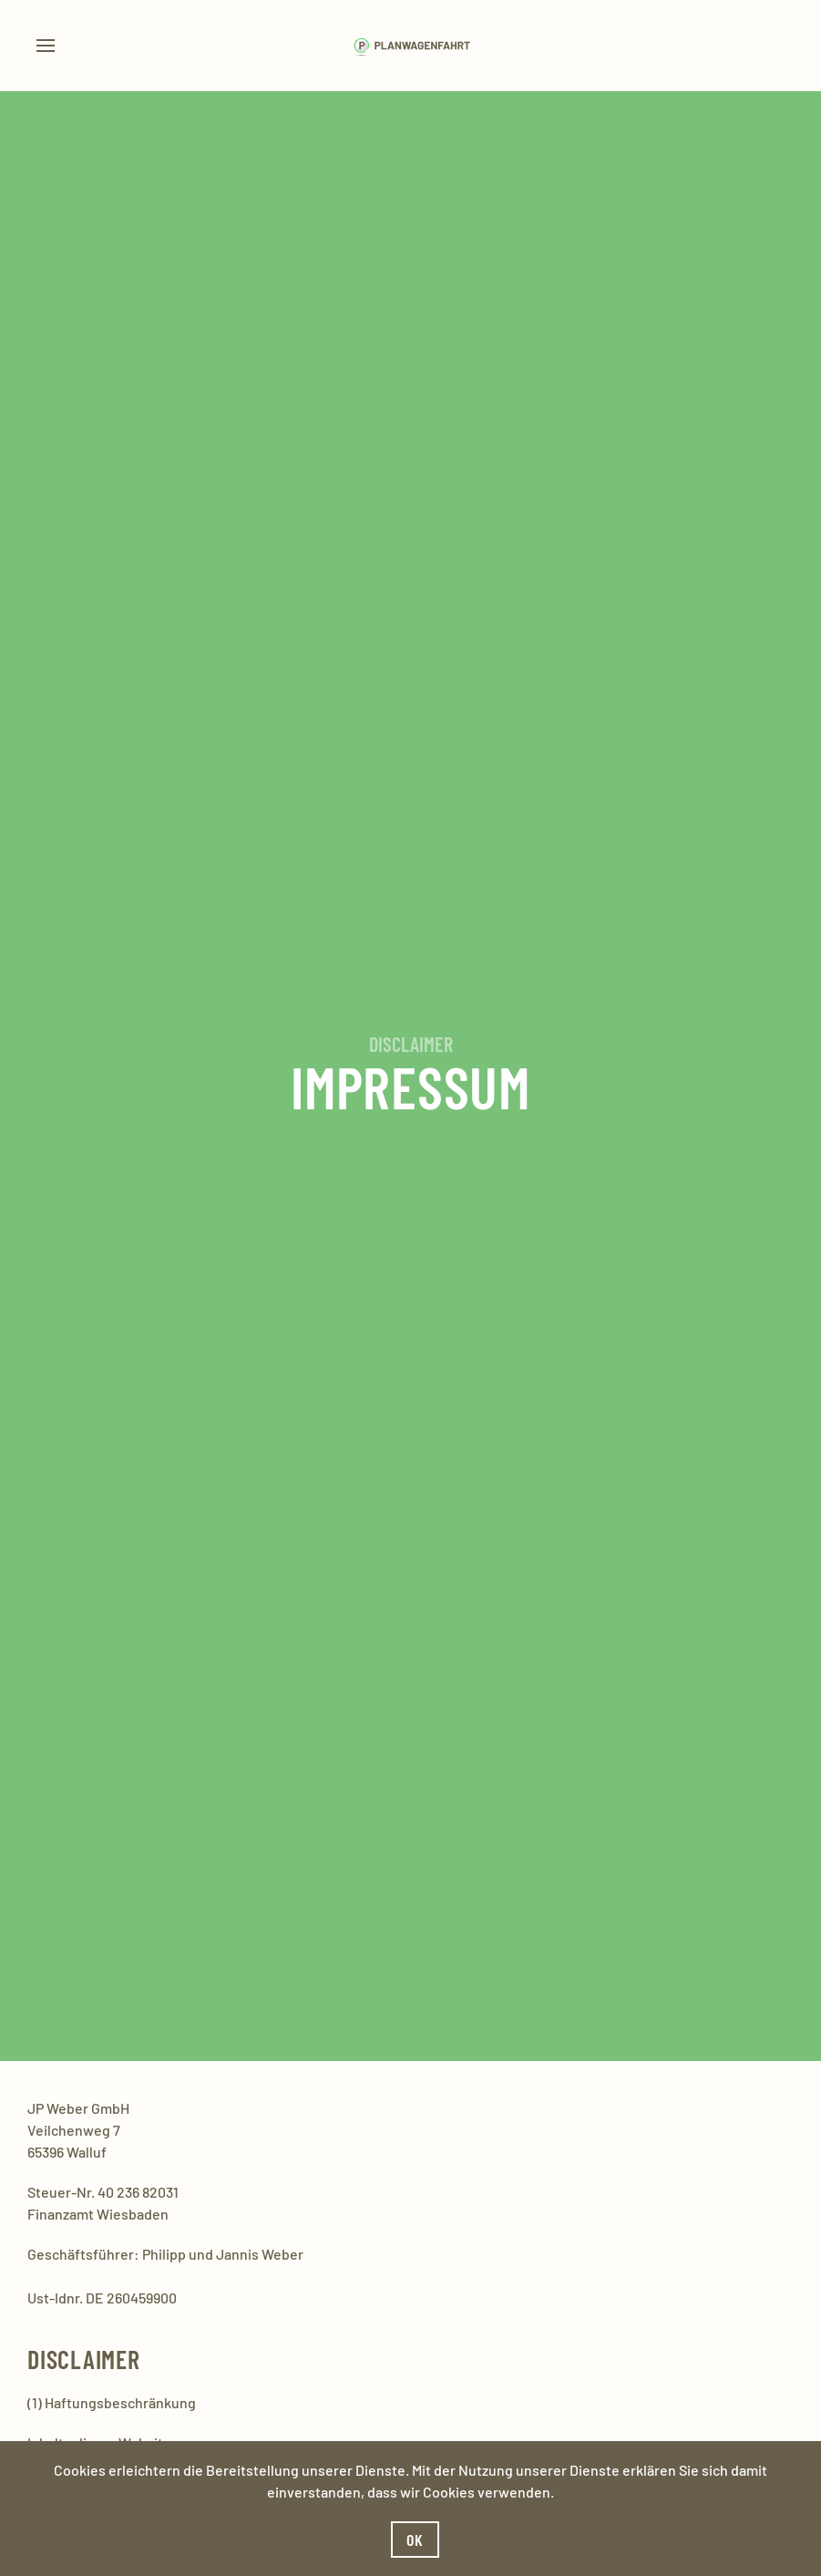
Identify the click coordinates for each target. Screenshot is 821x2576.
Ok (415, 2540)
